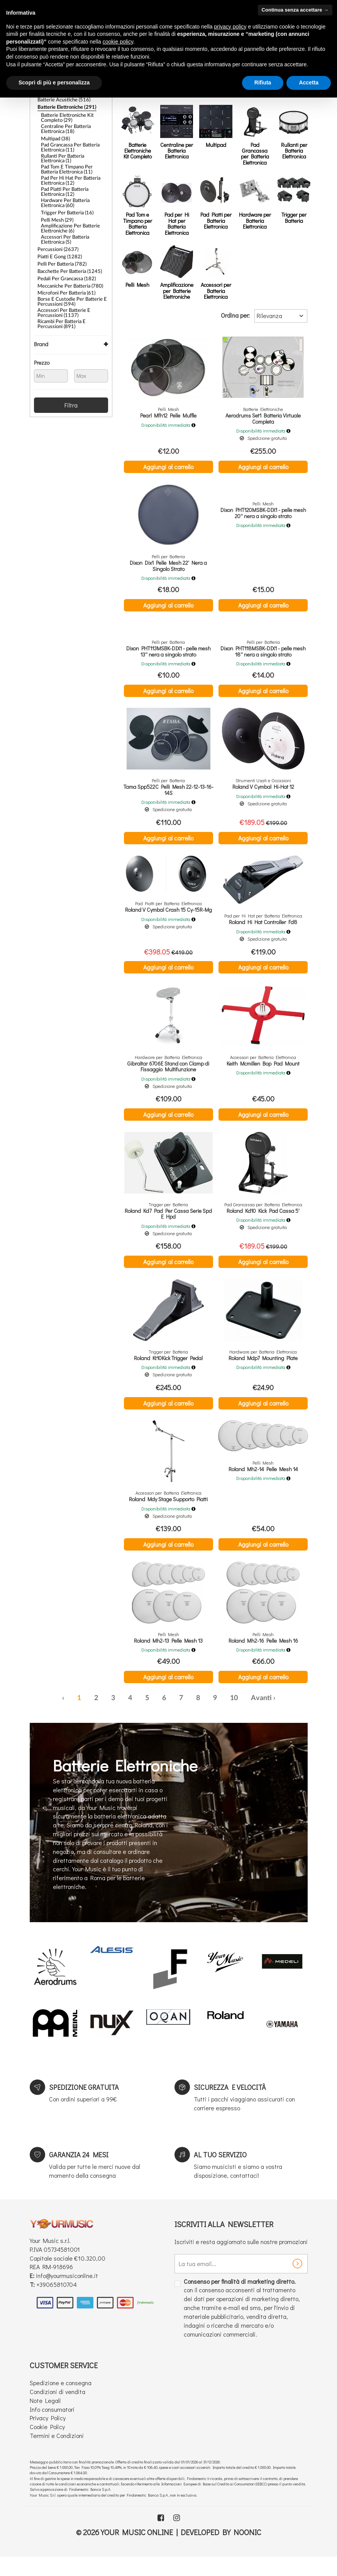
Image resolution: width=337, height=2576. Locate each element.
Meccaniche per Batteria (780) (67, 270)
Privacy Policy (48, 2435)
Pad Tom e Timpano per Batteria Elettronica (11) (74, 163)
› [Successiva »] (274, 1715)
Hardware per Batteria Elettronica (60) (63, 195)
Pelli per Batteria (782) (59, 251)
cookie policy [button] (118, 42)
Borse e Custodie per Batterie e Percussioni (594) (69, 285)
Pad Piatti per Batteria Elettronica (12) (63, 184)
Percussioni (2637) (56, 238)
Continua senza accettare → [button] (295, 10)
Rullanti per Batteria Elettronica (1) (73, 153)
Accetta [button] (308, 82)
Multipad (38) (54, 135)
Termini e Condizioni (57, 2453)
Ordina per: (235, 315)
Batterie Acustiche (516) (61, 99)
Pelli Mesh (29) (56, 210)
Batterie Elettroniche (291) (64, 105)
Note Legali (45, 2418)
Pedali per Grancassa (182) (64, 264)
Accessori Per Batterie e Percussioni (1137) (61, 295)
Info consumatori (52, 2427)
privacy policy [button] (230, 27)
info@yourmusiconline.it (67, 2293)
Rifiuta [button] (262, 82)
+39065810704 (56, 2302)
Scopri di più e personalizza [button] (54, 82)
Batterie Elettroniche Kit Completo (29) (65, 115)
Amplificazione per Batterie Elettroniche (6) (68, 218)
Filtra (71, 386)
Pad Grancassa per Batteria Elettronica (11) (68, 143)
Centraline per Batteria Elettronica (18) (63, 126)
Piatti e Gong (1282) (57, 244)
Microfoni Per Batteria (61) (64, 277)
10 (234, 1715)
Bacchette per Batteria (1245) (67, 257)
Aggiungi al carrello (168, 467)
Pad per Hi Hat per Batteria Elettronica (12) (68, 174)
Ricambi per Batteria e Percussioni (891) (72, 306)
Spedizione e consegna (60, 2400)
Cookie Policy (47, 2444)
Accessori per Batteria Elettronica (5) (63, 229)
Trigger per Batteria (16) (64, 204)
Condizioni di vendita (57, 2409)
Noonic (247, 2549)
